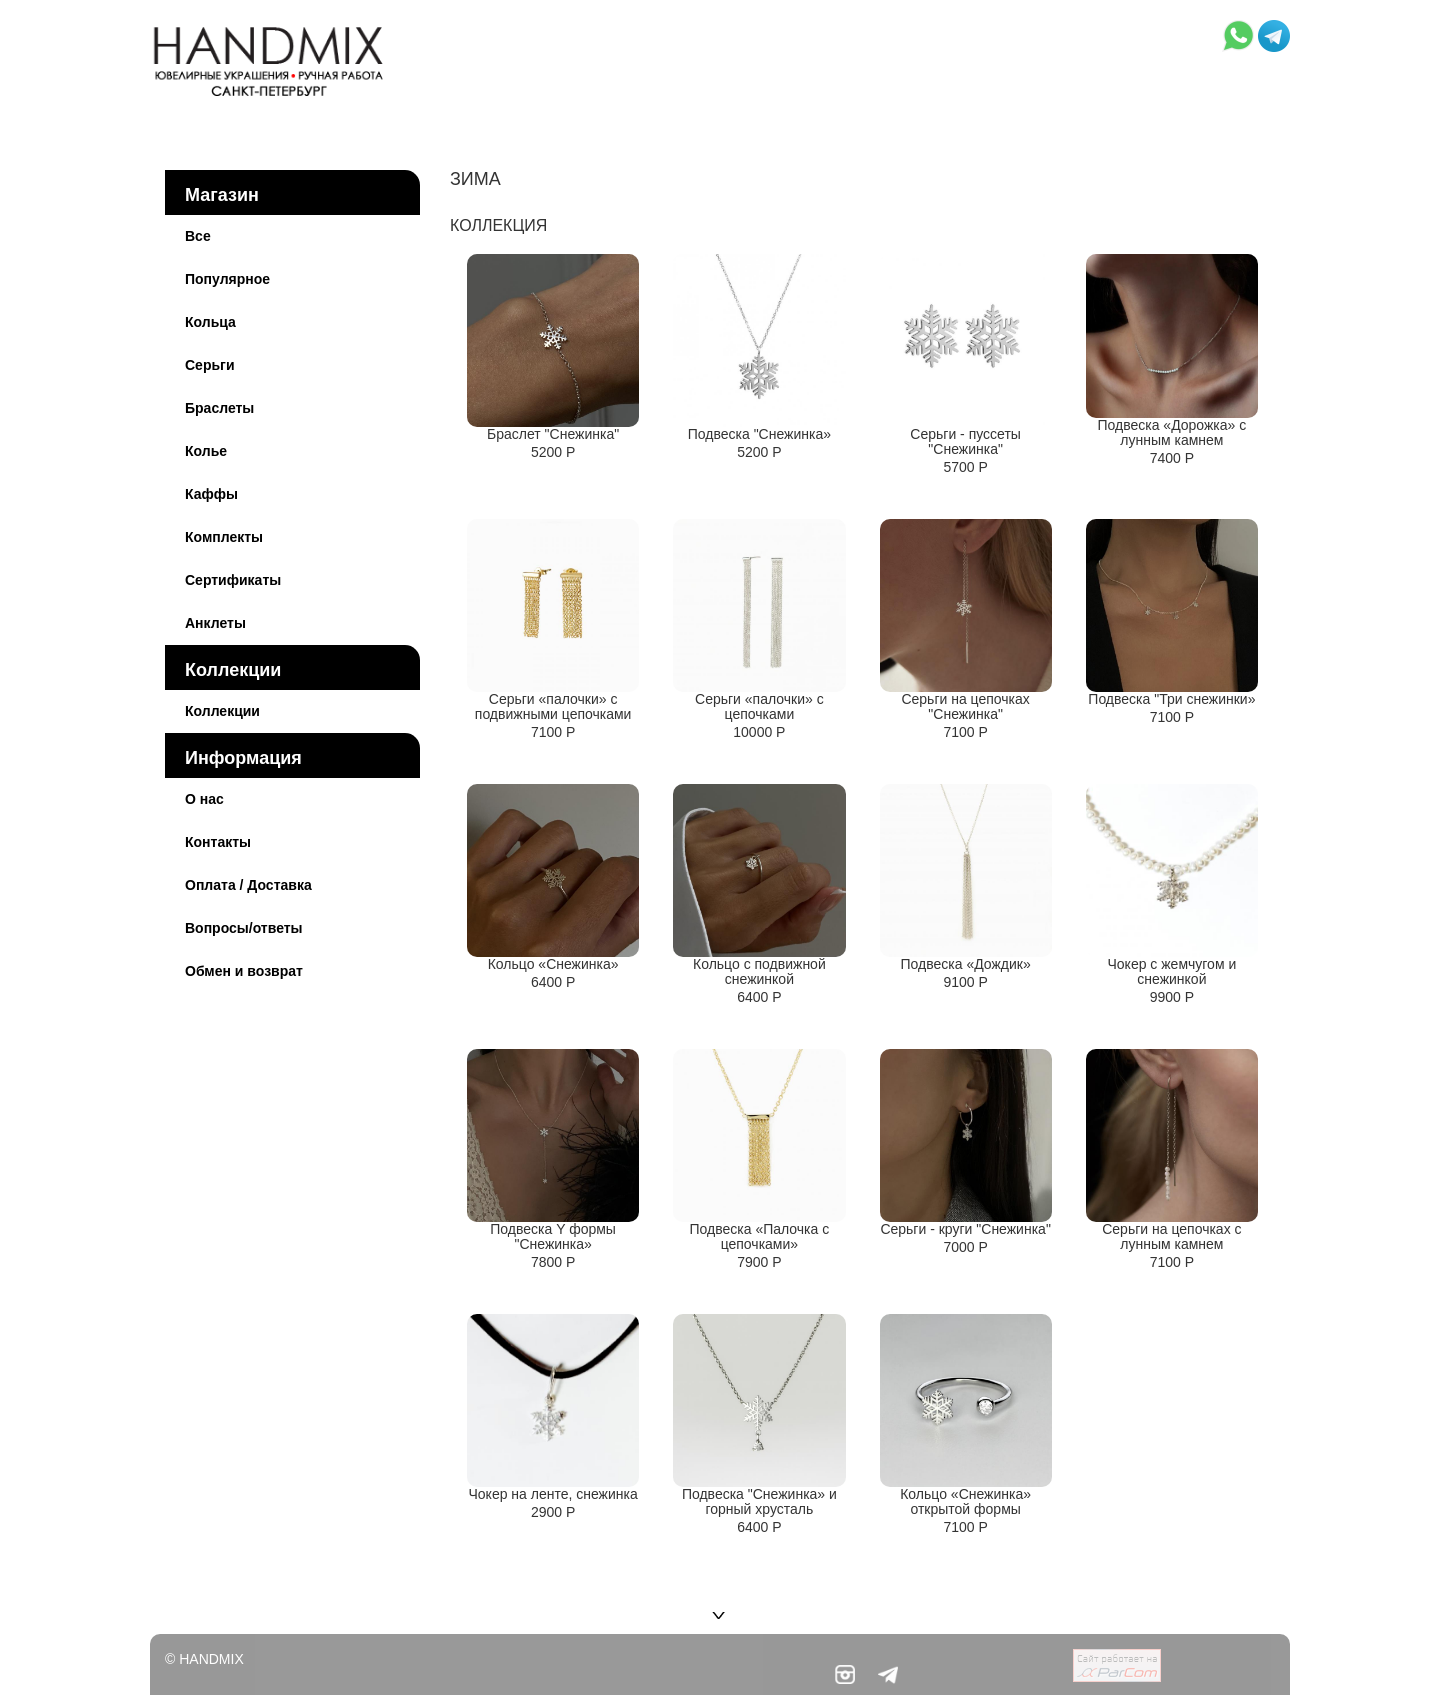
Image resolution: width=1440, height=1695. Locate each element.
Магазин (222, 195)
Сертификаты (233, 580)
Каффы (211, 494)
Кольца (210, 322)
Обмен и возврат (244, 971)
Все (198, 236)
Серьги (210, 365)
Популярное (227, 279)
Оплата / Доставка (248, 885)
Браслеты (219, 408)
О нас (204, 799)
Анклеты (215, 623)
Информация (243, 758)
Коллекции (233, 670)
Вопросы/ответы (244, 928)
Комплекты (224, 537)
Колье (206, 451)
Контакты (218, 842)
